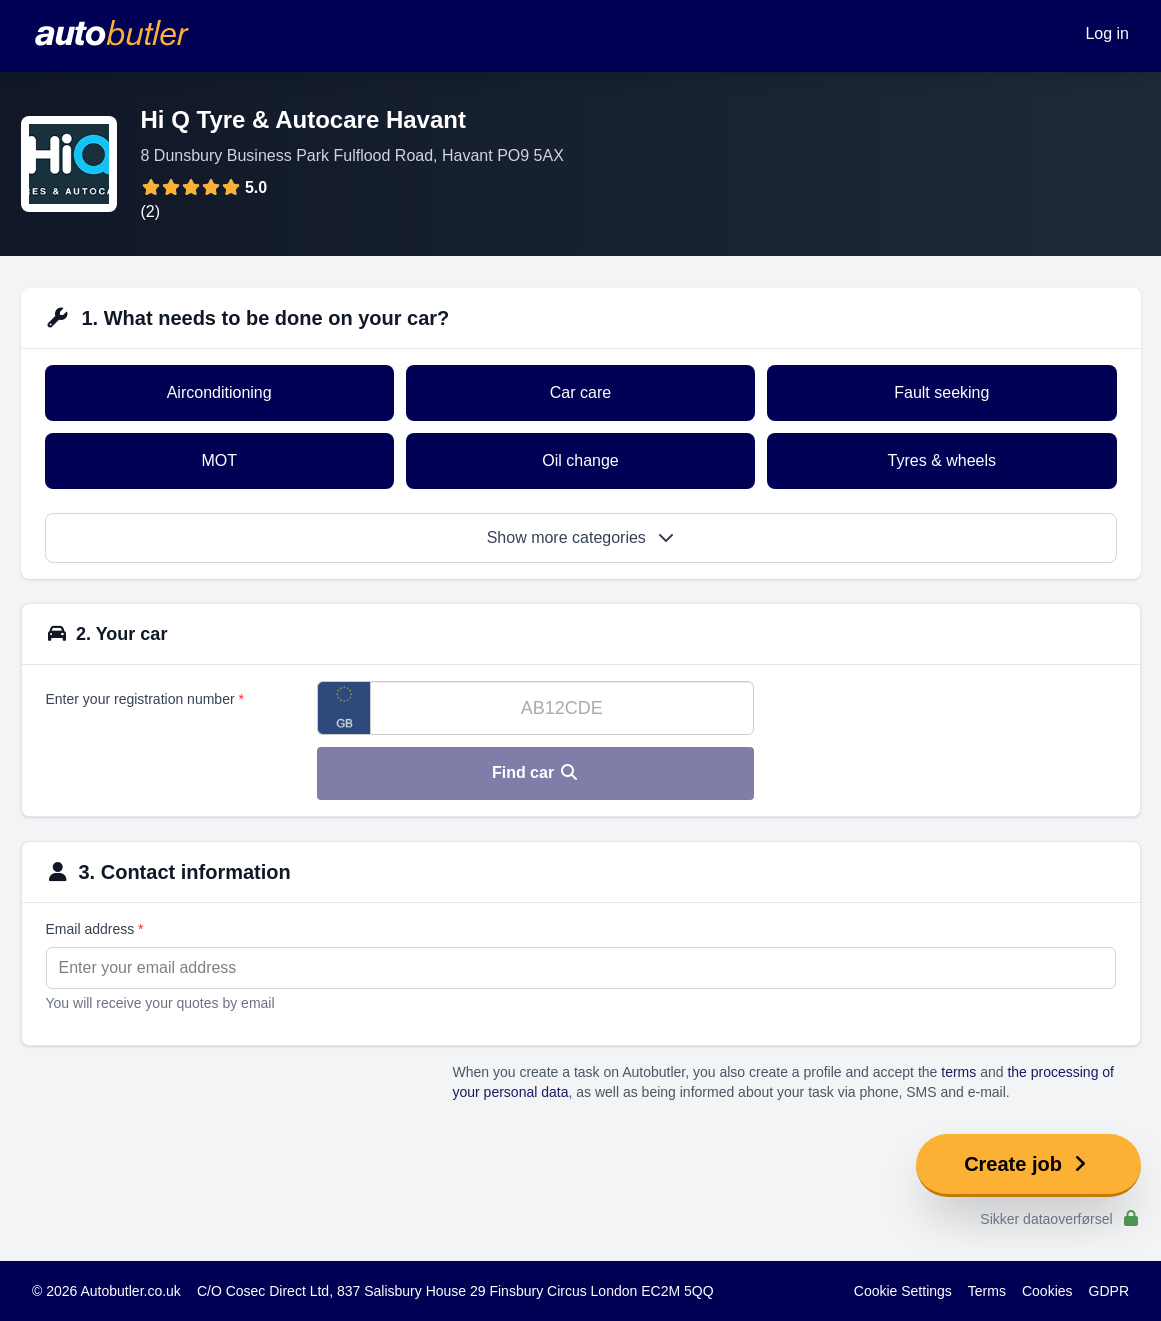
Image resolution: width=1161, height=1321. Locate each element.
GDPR (1109, 1291)
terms (958, 1072)
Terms (987, 1291)
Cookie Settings (903, 1291)
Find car (535, 772)
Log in (1107, 33)
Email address (95, 929)
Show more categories (581, 537)
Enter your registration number (145, 699)
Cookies (1047, 1291)
